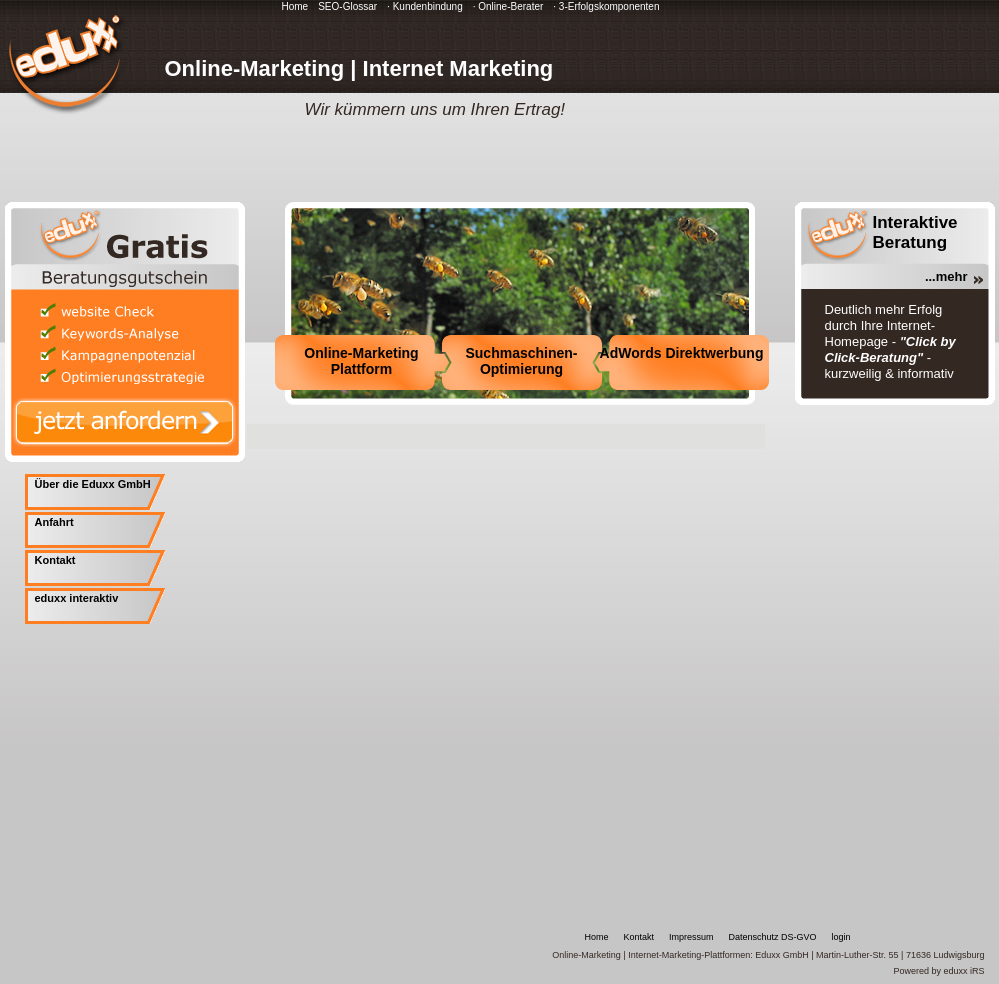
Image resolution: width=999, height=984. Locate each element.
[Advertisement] (481, 434)
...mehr (946, 276)
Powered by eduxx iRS (938, 971)
